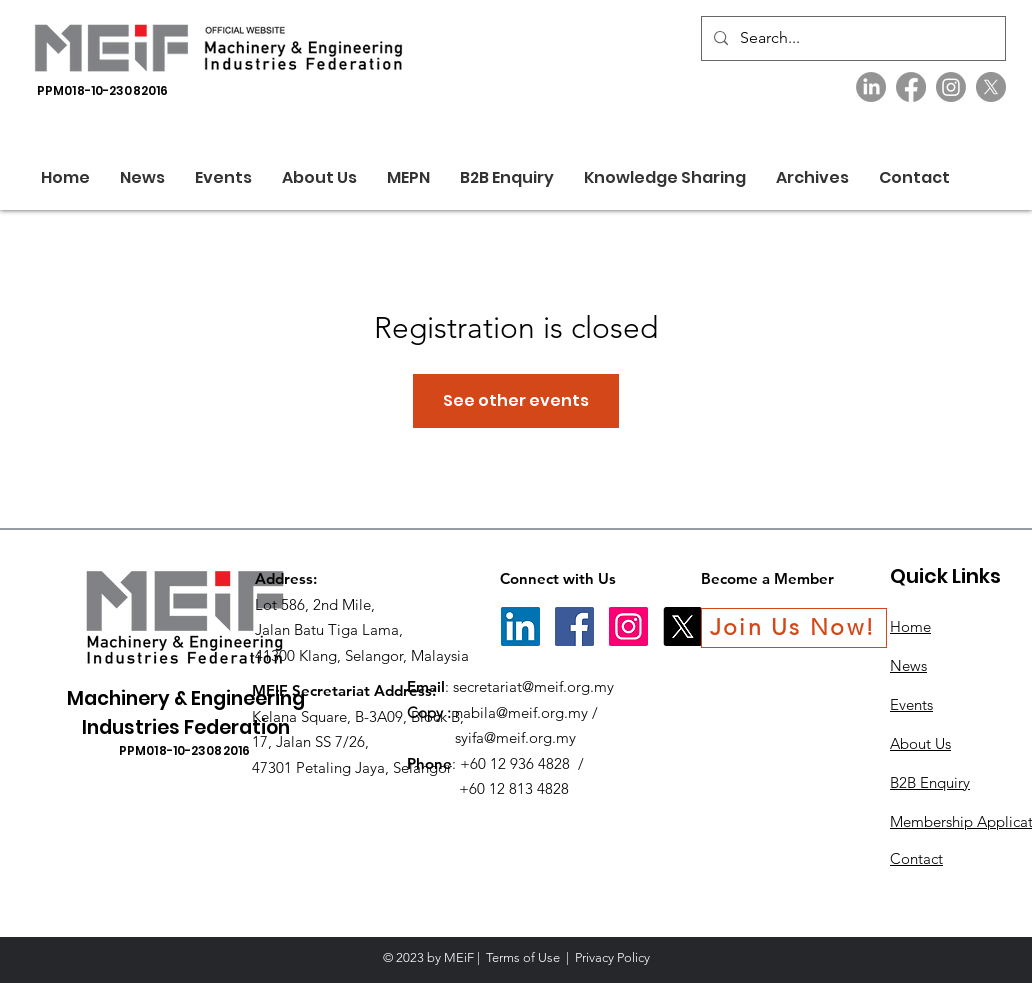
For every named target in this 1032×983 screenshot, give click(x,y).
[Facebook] (911, 87)
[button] (319, 177)
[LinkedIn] (871, 87)
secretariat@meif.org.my (533, 686)
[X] (991, 87)
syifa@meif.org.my (515, 737)
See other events (516, 400)
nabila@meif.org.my (521, 712)
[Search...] (851, 38)
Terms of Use (523, 957)
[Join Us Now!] (794, 628)
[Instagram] (951, 87)
